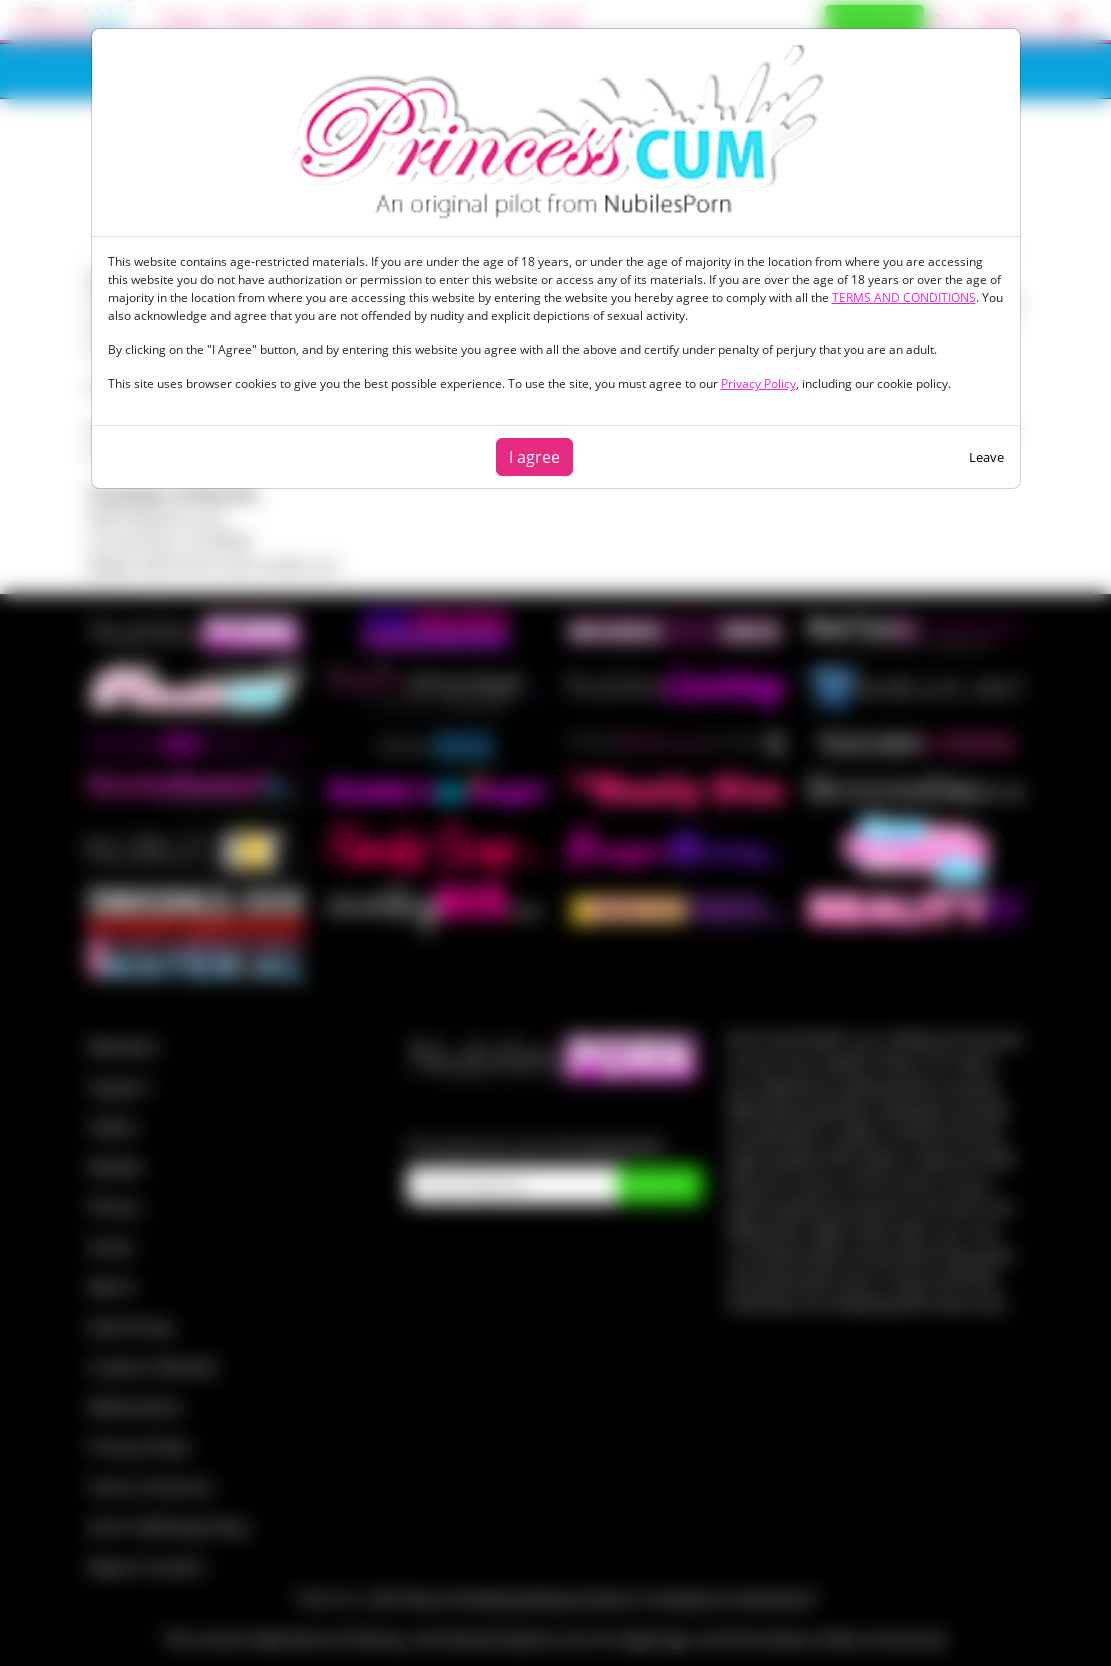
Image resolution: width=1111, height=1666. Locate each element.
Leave (986, 457)
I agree (534, 457)
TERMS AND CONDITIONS (904, 297)
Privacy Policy (758, 383)
